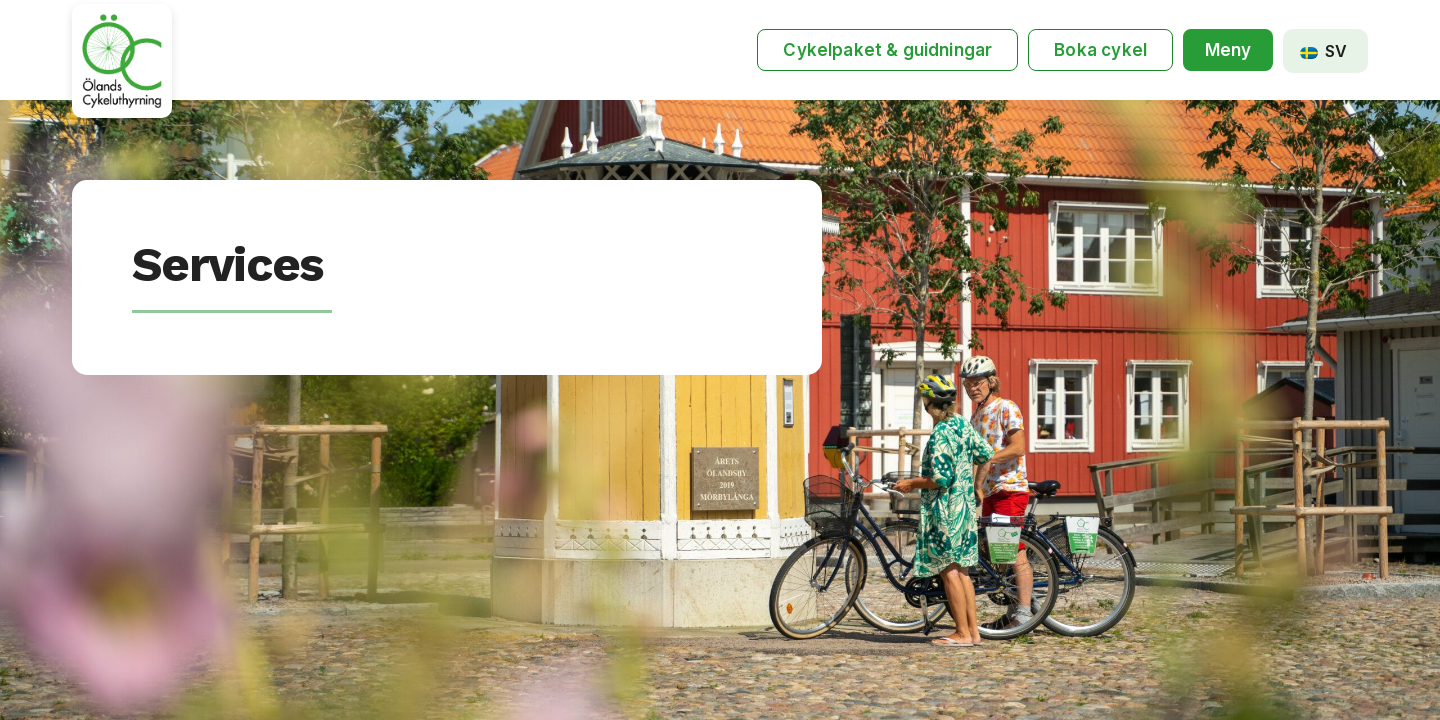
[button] (1228, 50)
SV (1323, 51)
